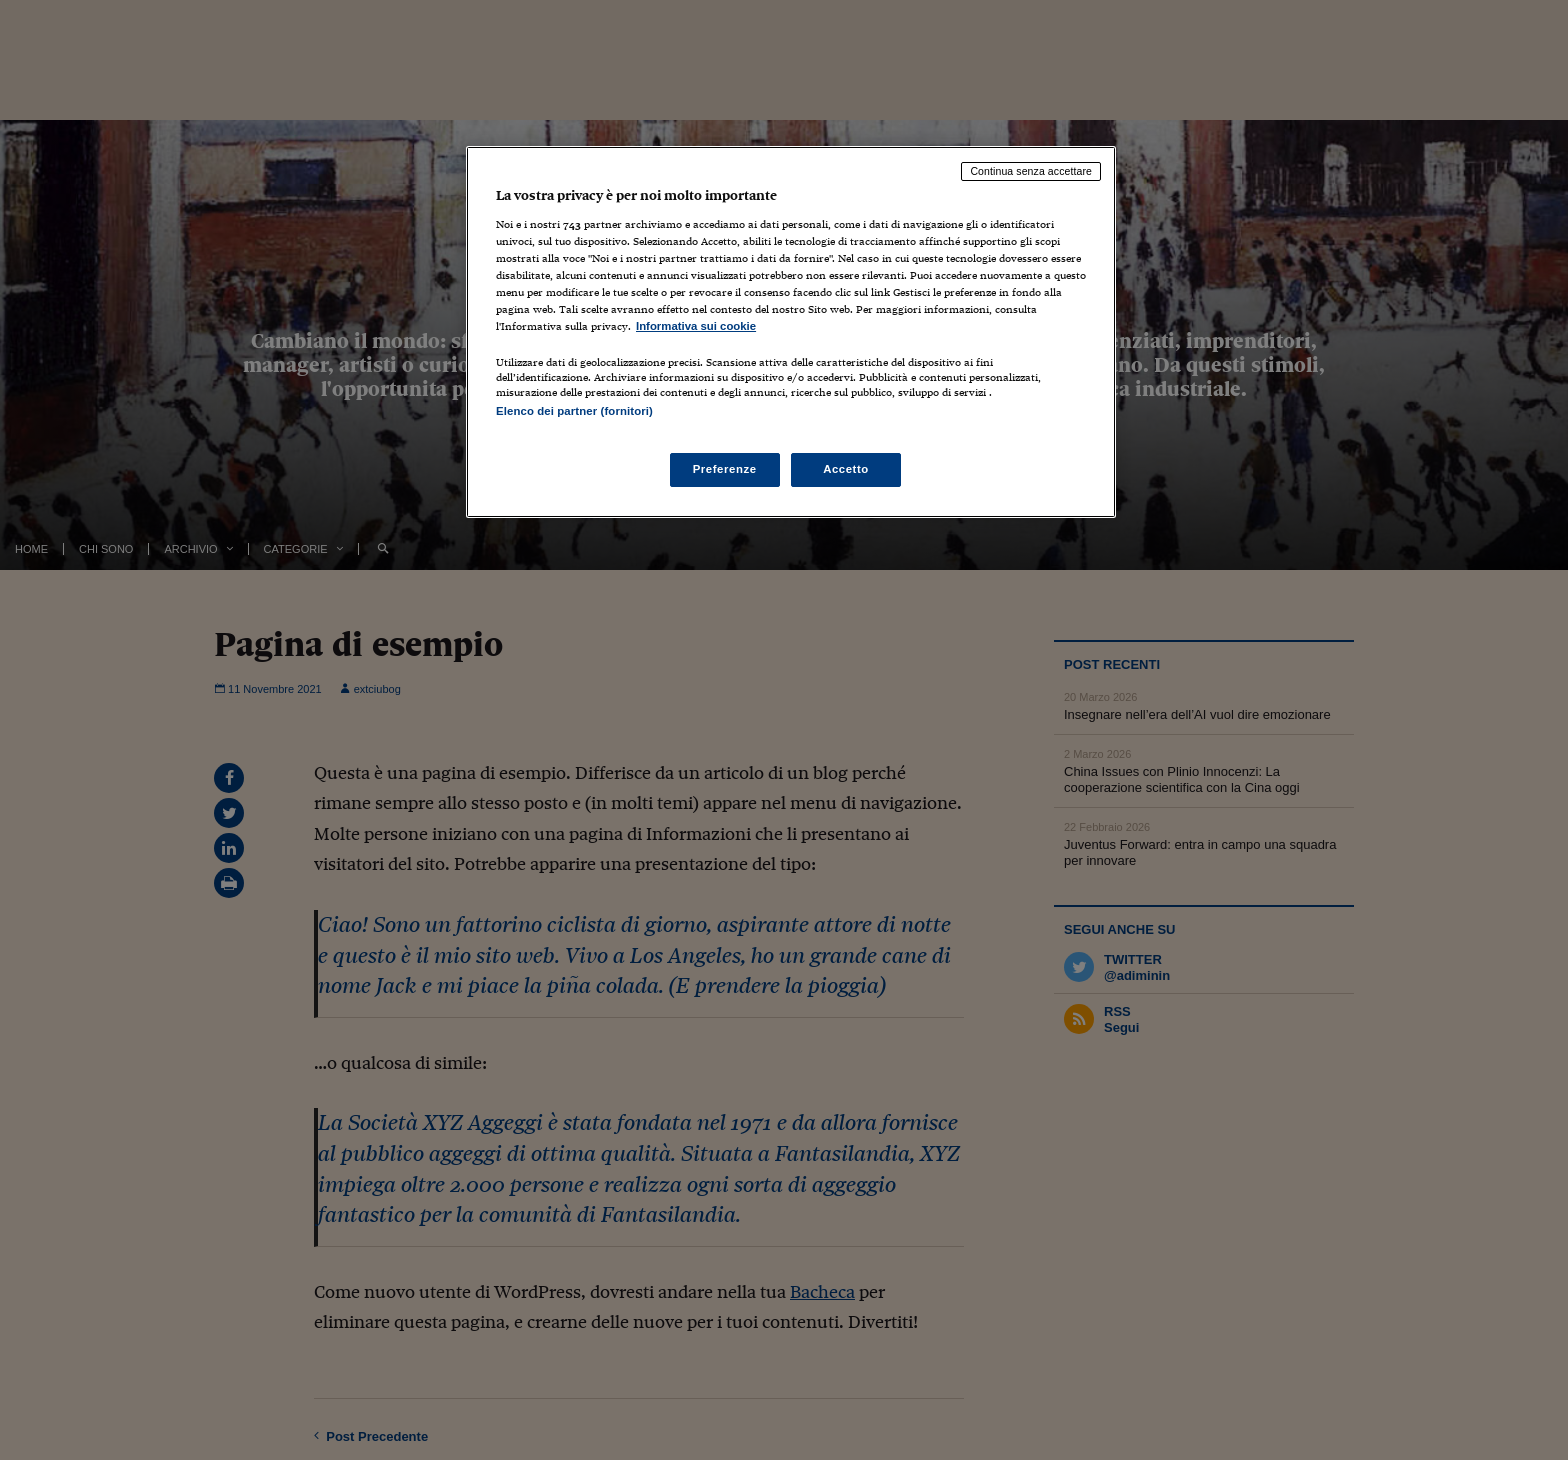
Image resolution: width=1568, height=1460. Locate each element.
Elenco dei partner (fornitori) (574, 411)
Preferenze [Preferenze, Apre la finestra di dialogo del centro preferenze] (725, 469)
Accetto (846, 469)
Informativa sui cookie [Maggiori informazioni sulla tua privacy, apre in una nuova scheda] (696, 326)
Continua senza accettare (1031, 171)
